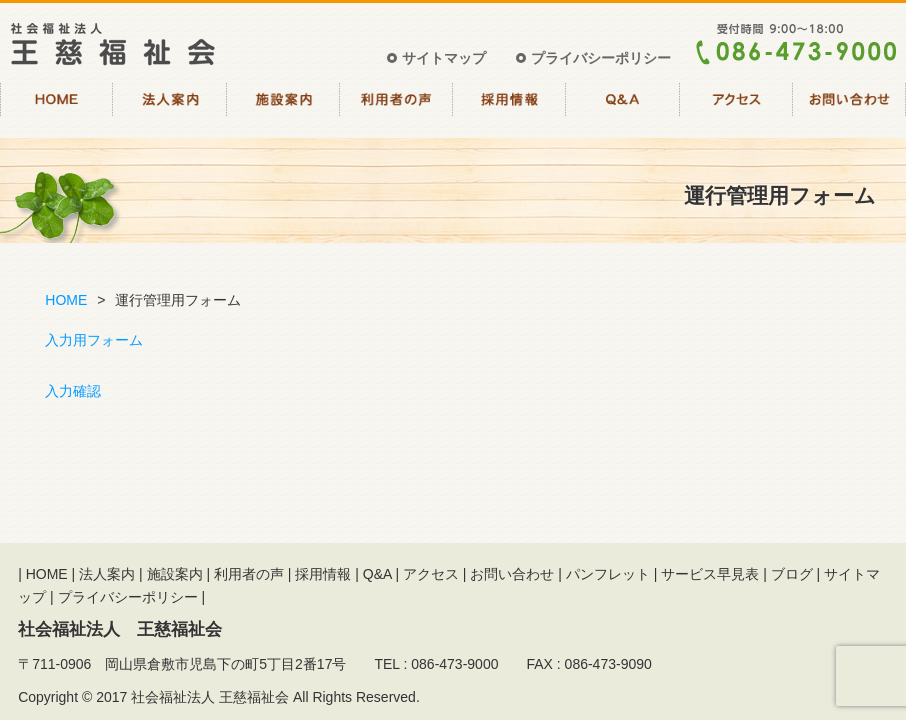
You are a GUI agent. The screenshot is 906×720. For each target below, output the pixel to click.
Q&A (622, 108)
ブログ (792, 574)
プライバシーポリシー (601, 58)
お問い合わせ (849, 108)
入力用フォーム (94, 340)
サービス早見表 (710, 574)
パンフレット (608, 574)
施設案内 (283, 108)
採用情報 (509, 108)
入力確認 (73, 391)
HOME (56, 108)
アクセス (736, 108)
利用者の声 (396, 108)
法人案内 (169, 108)
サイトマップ (444, 58)
